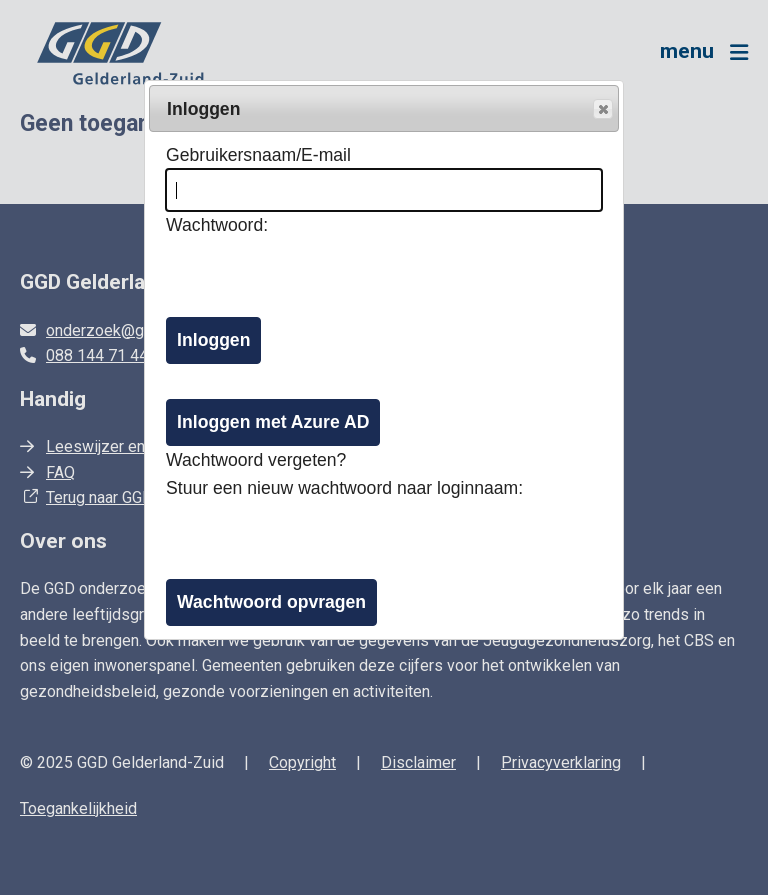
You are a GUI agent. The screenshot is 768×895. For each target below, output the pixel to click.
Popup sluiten (602, 110)
